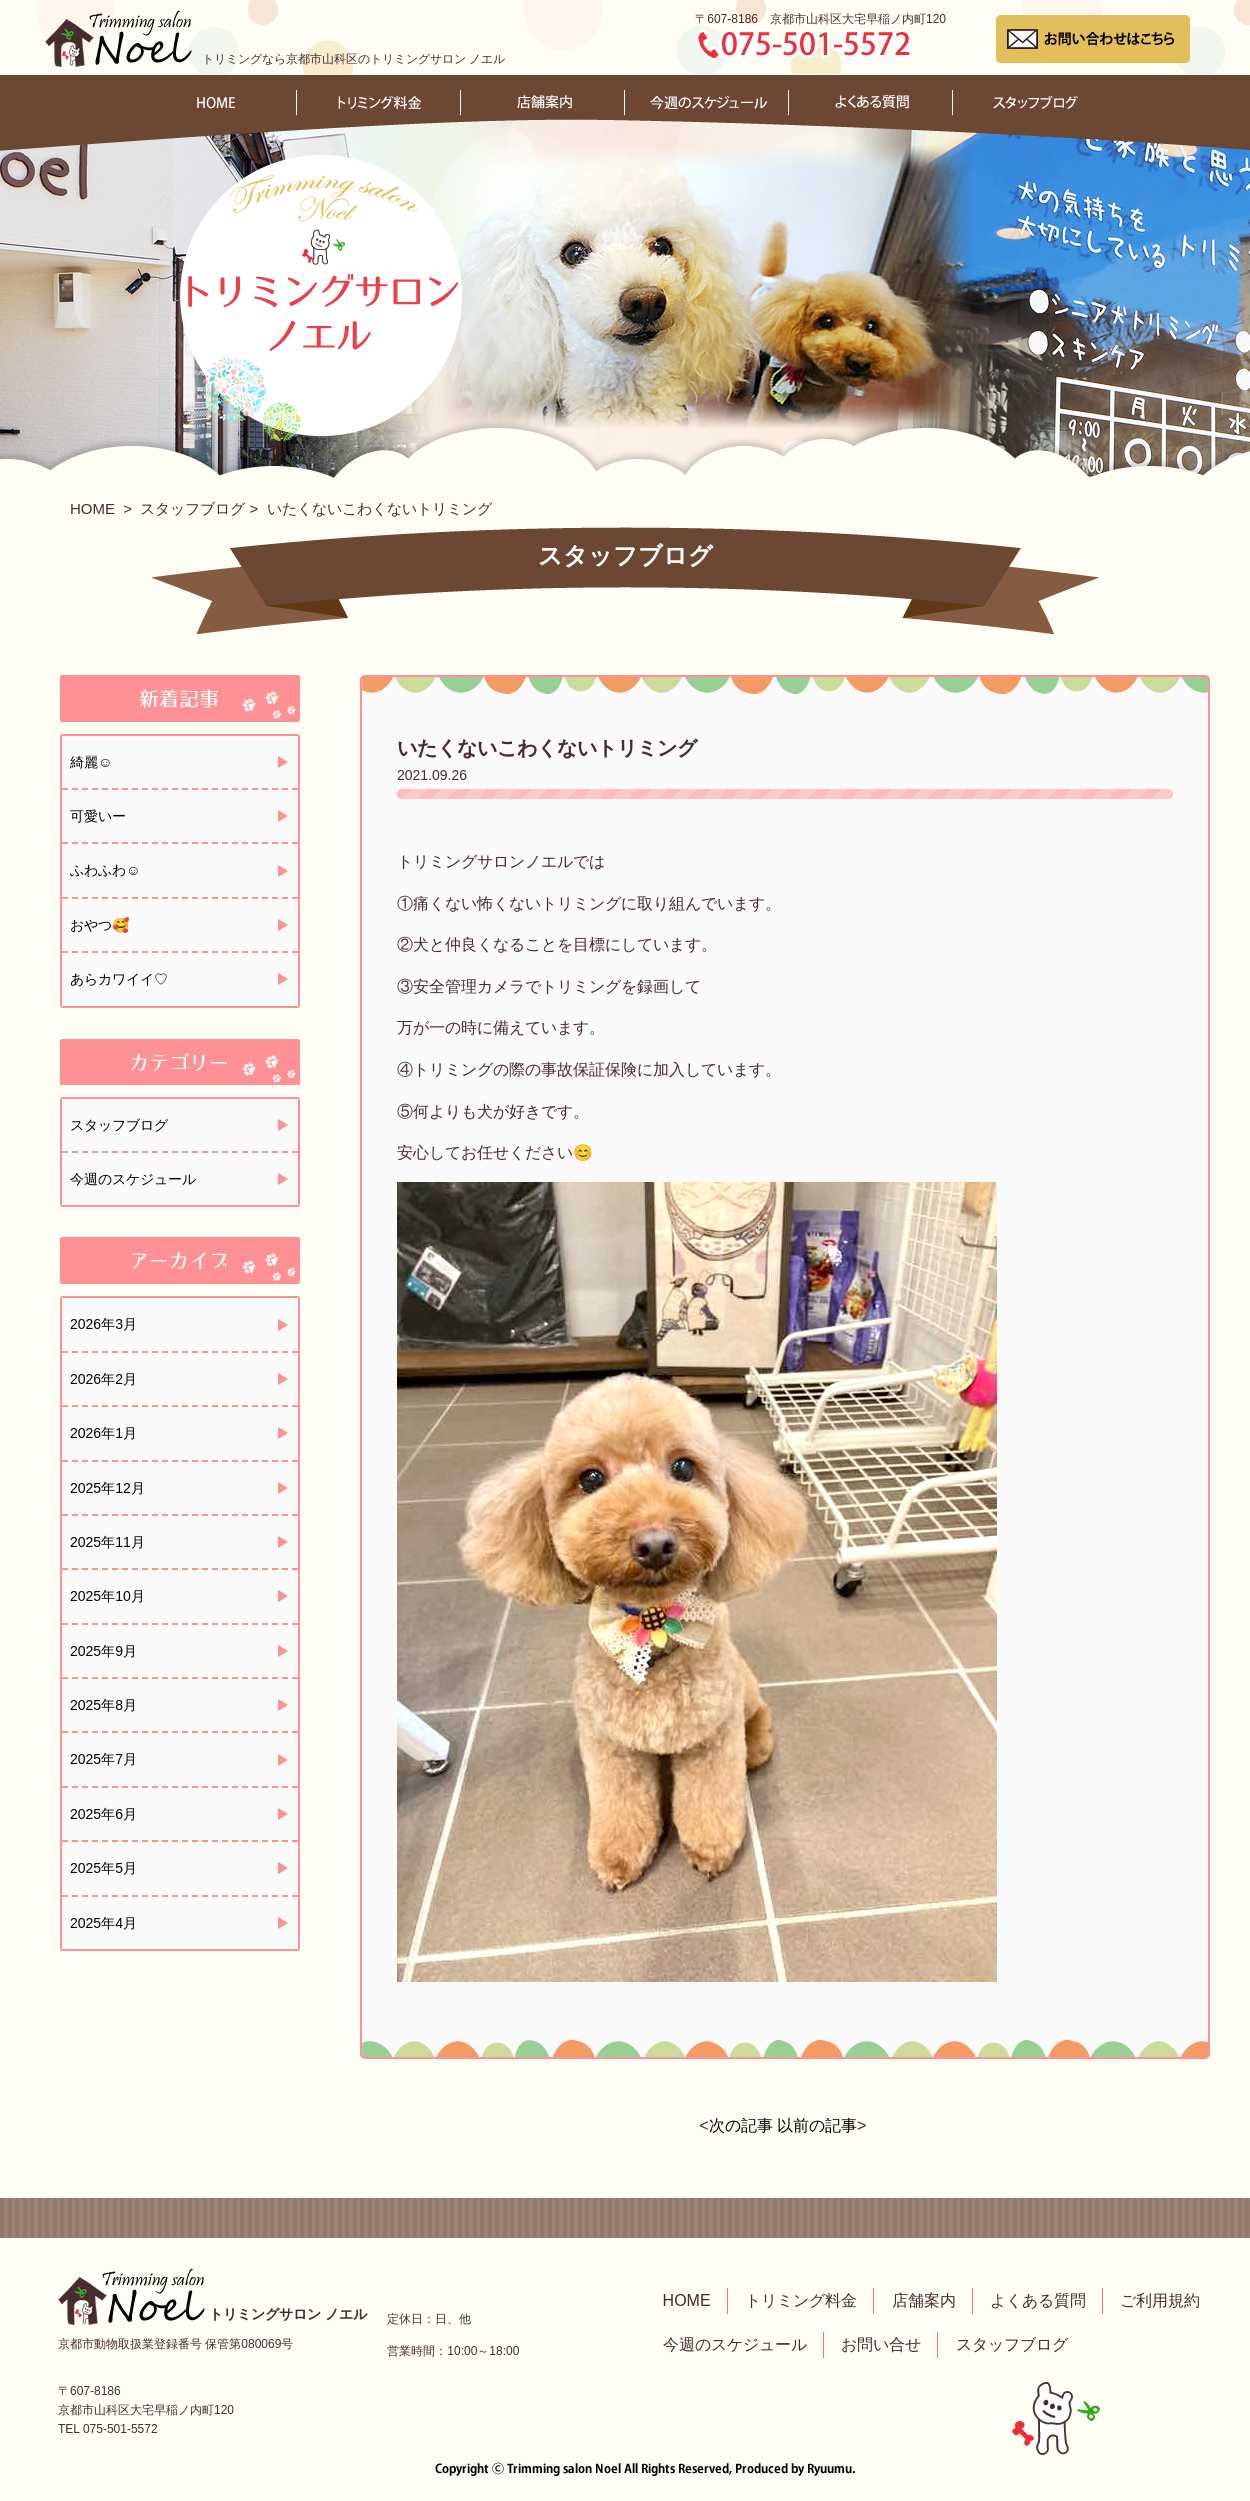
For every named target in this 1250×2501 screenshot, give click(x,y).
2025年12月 (107, 1488)
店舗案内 (924, 2300)
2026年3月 (103, 1324)
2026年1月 (103, 1433)
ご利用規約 (1160, 2300)
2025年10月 (107, 1596)
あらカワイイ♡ (119, 979)
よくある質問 (1038, 2300)
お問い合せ (881, 2344)
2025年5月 (103, 1868)
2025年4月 (103, 1923)
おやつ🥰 (99, 925)
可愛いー (98, 816)
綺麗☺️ (91, 762)
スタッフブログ (192, 508)
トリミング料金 (801, 2300)
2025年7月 (103, 1759)
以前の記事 (817, 2125)
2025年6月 (103, 1814)
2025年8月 (103, 1705)
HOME (92, 508)
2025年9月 (103, 1651)
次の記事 (741, 2125)
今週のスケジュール (133, 1179)
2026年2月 (103, 1379)
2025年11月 (107, 1542)
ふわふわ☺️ (105, 870)
